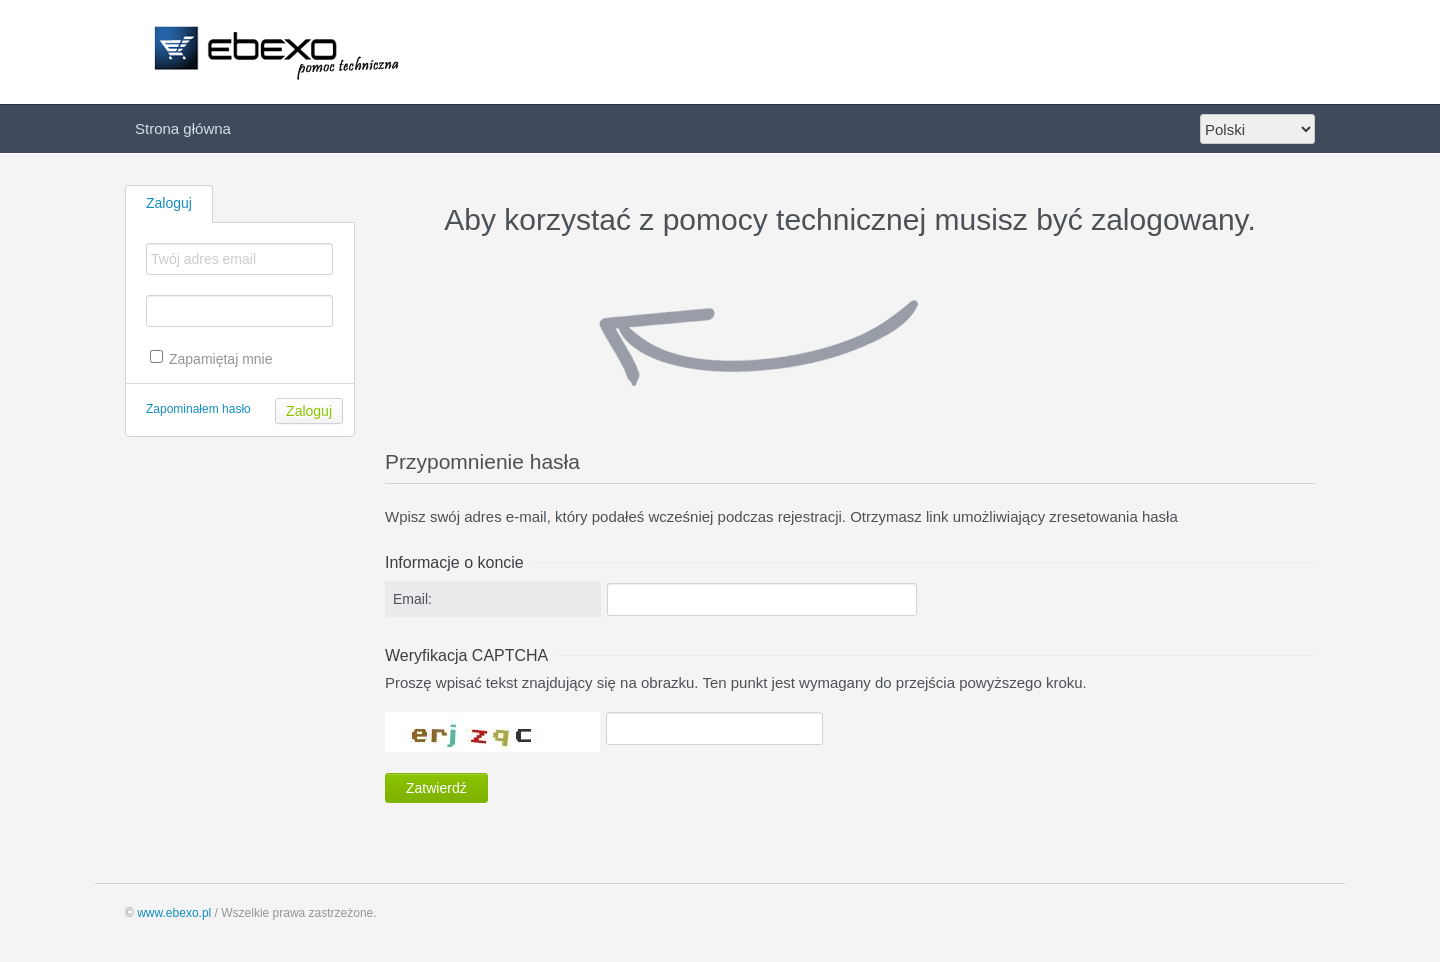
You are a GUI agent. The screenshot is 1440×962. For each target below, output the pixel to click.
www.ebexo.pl (174, 913)
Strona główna (183, 128)
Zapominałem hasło (198, 409)
